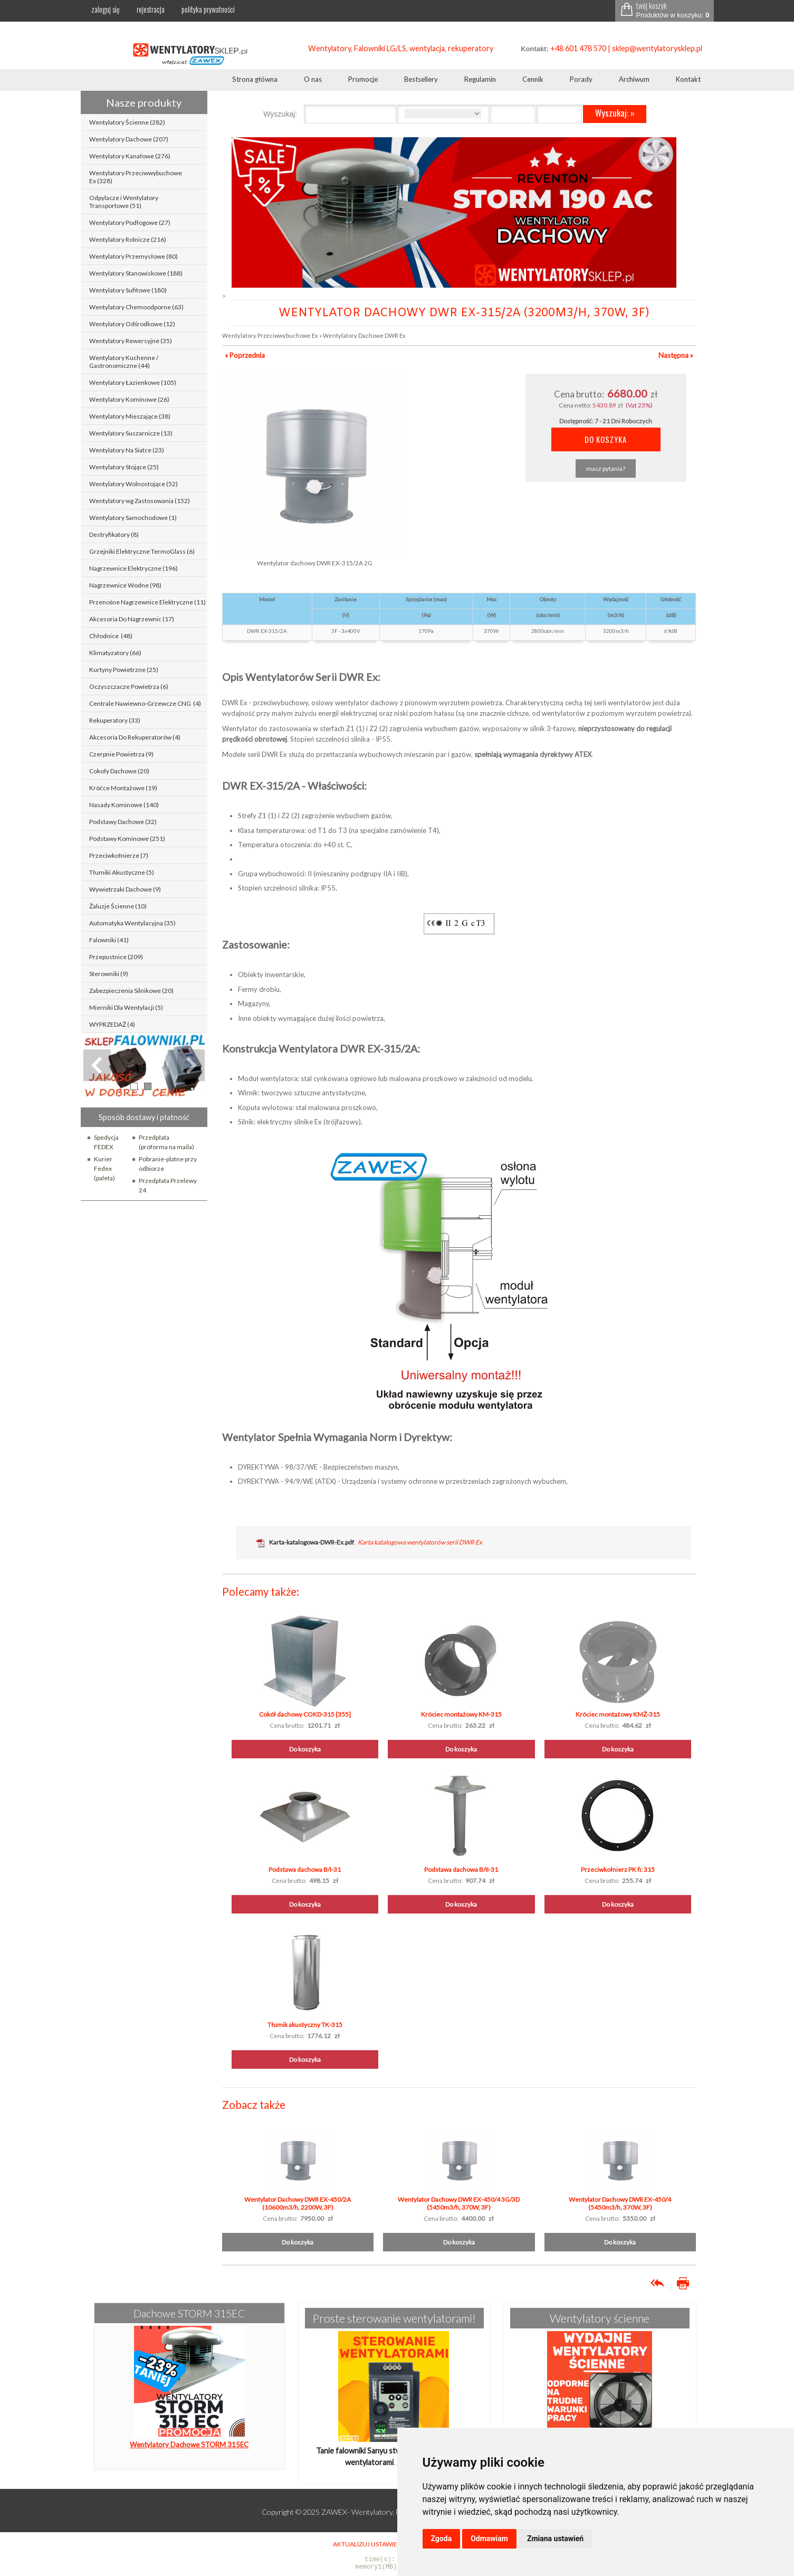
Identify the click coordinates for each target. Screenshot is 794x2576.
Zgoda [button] (441, 2538)
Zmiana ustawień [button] (555, 2538)
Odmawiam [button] (489, 2538)
